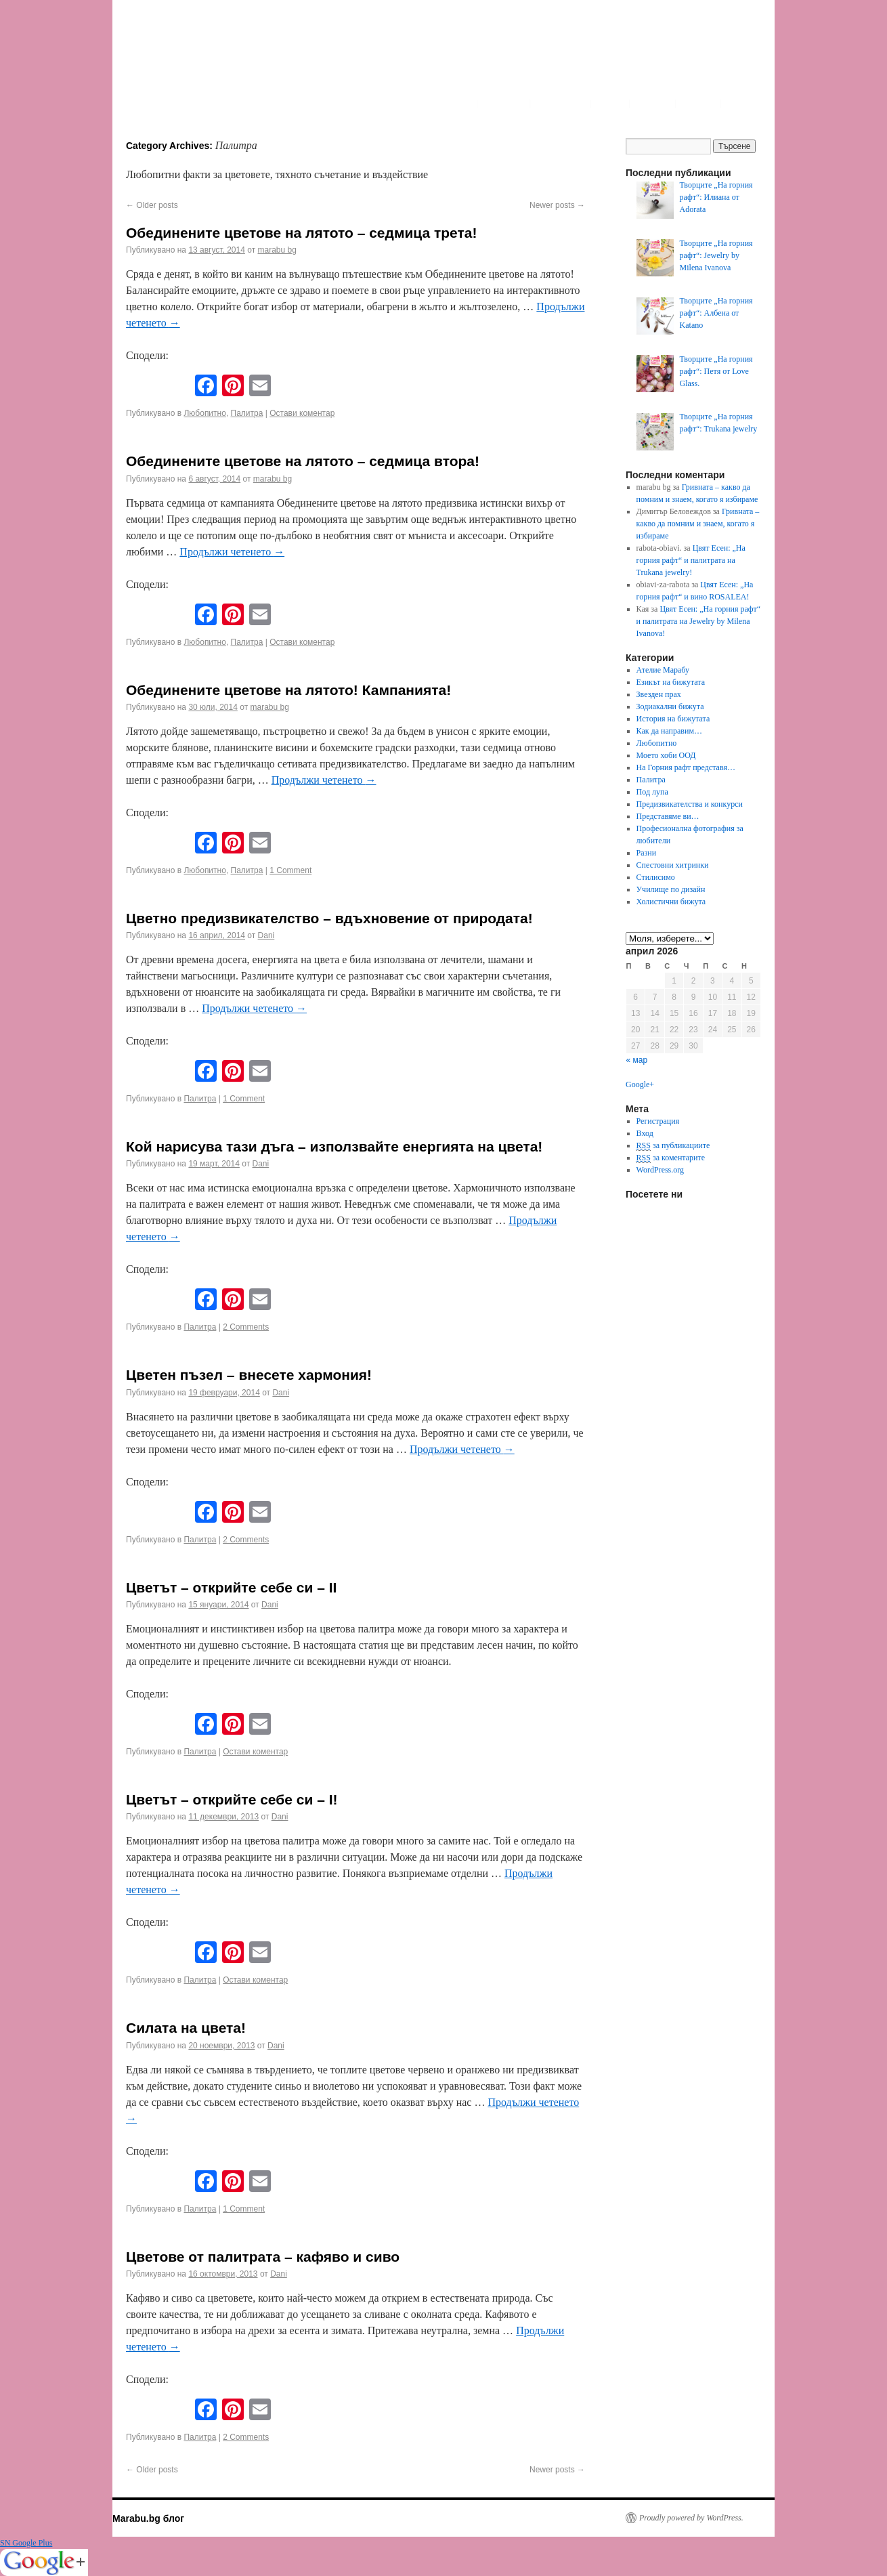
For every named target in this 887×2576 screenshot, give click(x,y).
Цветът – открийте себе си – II (231, 1587)
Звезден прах (658, 694)
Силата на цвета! (186, 2027)
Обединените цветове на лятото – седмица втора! (302, 461)
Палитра (247, 413)
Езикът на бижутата (670, 682)
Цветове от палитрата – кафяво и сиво (262, 2256)
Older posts (152, 205)
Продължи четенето (231, 551)
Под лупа (652, 792)
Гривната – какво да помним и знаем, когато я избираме (698, 524)
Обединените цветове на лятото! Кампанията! (288, 690)
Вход (644, 1133)
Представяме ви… (667, 816)
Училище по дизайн (671, 889)
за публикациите (673, 1146)
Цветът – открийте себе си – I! (231, 1799)
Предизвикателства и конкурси (689, 804)
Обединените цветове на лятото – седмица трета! (301, 232)
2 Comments (246, 1327)
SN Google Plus (26, 2543)
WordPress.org (660, 1170)
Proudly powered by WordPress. (691, 2517)
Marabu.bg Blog (220, 58)
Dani (266, 935)
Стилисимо (655, 877)
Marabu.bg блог (148, 2518)
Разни (646, 853)
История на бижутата (673, 718)
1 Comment (290, 870)
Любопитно (204, 413)
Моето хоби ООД (666, 755)
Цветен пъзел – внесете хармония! (249, 1374)
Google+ (640, 1084)
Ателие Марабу (662, 670)
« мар (637, 1060)
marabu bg (277, 250)
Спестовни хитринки (672, 865)
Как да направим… (669, 731)
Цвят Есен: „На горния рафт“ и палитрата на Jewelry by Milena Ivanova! (698, 621)
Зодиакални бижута (670, 706)
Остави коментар (301, 413)
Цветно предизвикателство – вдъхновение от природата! (329, 918)
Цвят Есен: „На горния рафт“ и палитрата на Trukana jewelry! (690, 560)
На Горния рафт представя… (685, 767)
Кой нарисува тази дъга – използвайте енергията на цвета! (334, 1146)
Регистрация (658, 1121)
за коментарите (670, 1158)
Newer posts (557, 205)
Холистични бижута (671, 901)
